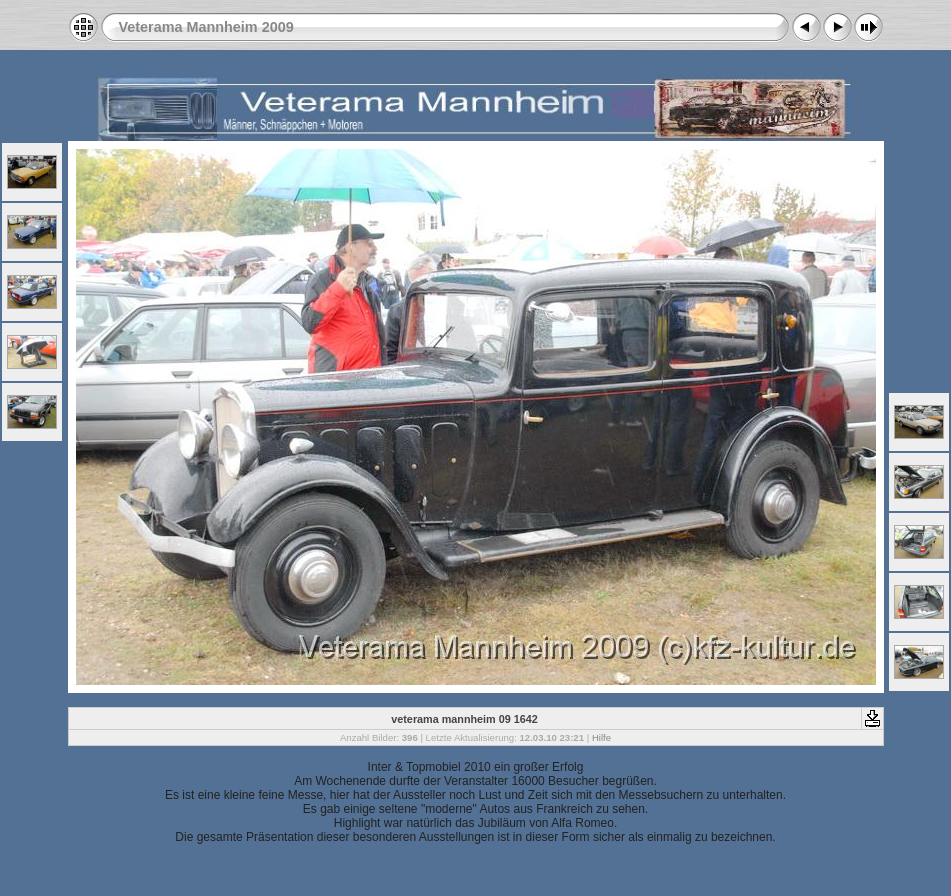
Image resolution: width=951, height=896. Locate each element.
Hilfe (601, 737)
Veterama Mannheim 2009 (206, 27)
